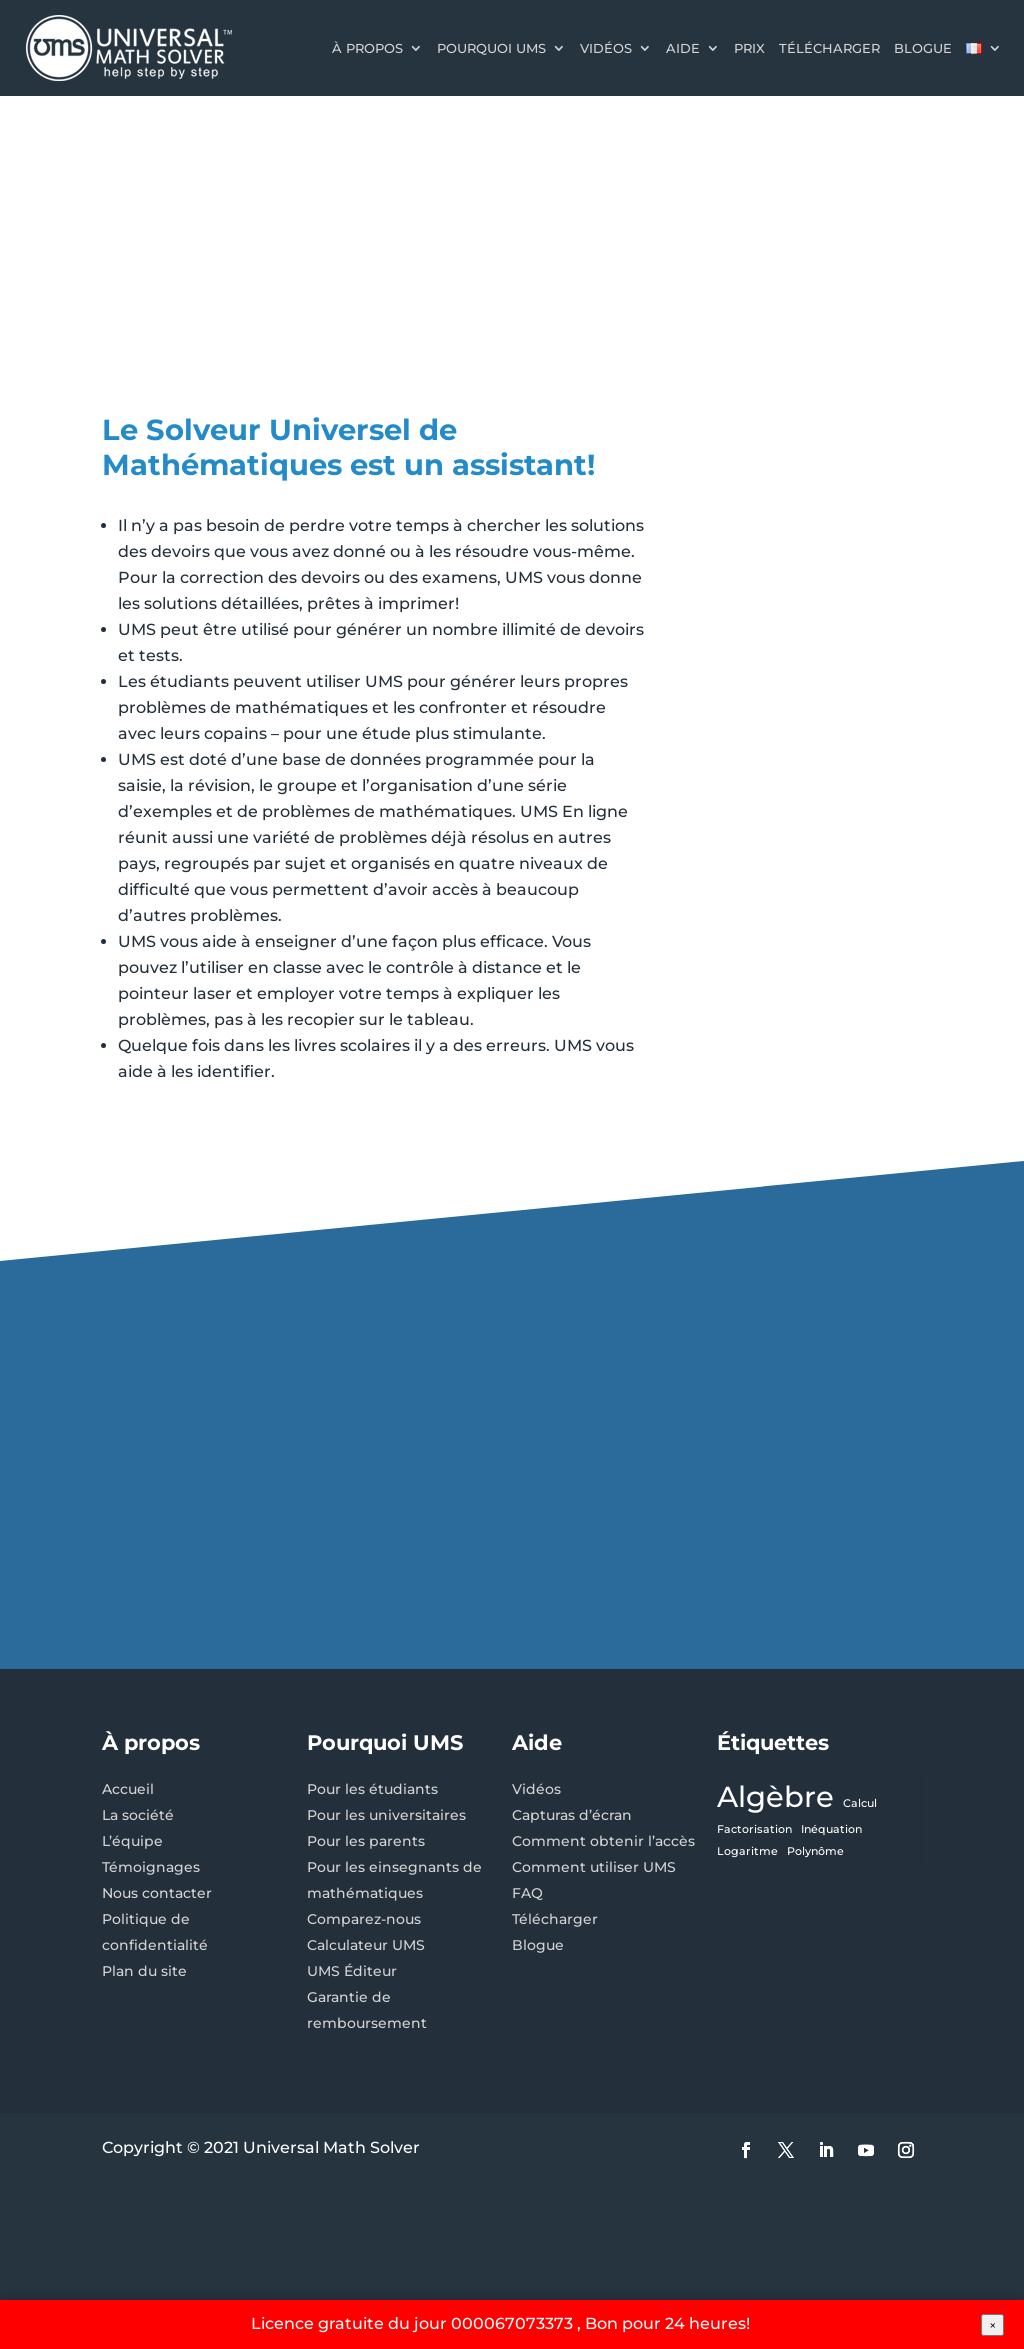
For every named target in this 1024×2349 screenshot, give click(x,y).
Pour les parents (366, 1841)
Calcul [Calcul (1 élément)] (860, 1803)
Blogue (923, 48)
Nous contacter (157, 1893)
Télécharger (829, 48)
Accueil (128, 1789)
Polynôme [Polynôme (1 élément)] (815, 1851)
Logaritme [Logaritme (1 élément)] (747, 1851)
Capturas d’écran (572, 1815)
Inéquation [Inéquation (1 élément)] (831, 1829)
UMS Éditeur (352, 1971)
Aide (683, 48)
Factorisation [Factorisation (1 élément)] (754, 1829)
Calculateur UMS (366, 1945)
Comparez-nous (364, 1919)
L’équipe (132, 1841)
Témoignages (151, 1867)
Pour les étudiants (372, 1789)
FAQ (527, 1893)
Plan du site (144, 1971)
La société (138, 1815)
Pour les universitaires (386, 1815)
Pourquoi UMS (491, 48)
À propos (367, 48)
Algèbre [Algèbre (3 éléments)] (775, 1796)
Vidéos (606, 48)
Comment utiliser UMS (594, 1867)
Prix (749, 48)
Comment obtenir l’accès (603, 1841)
